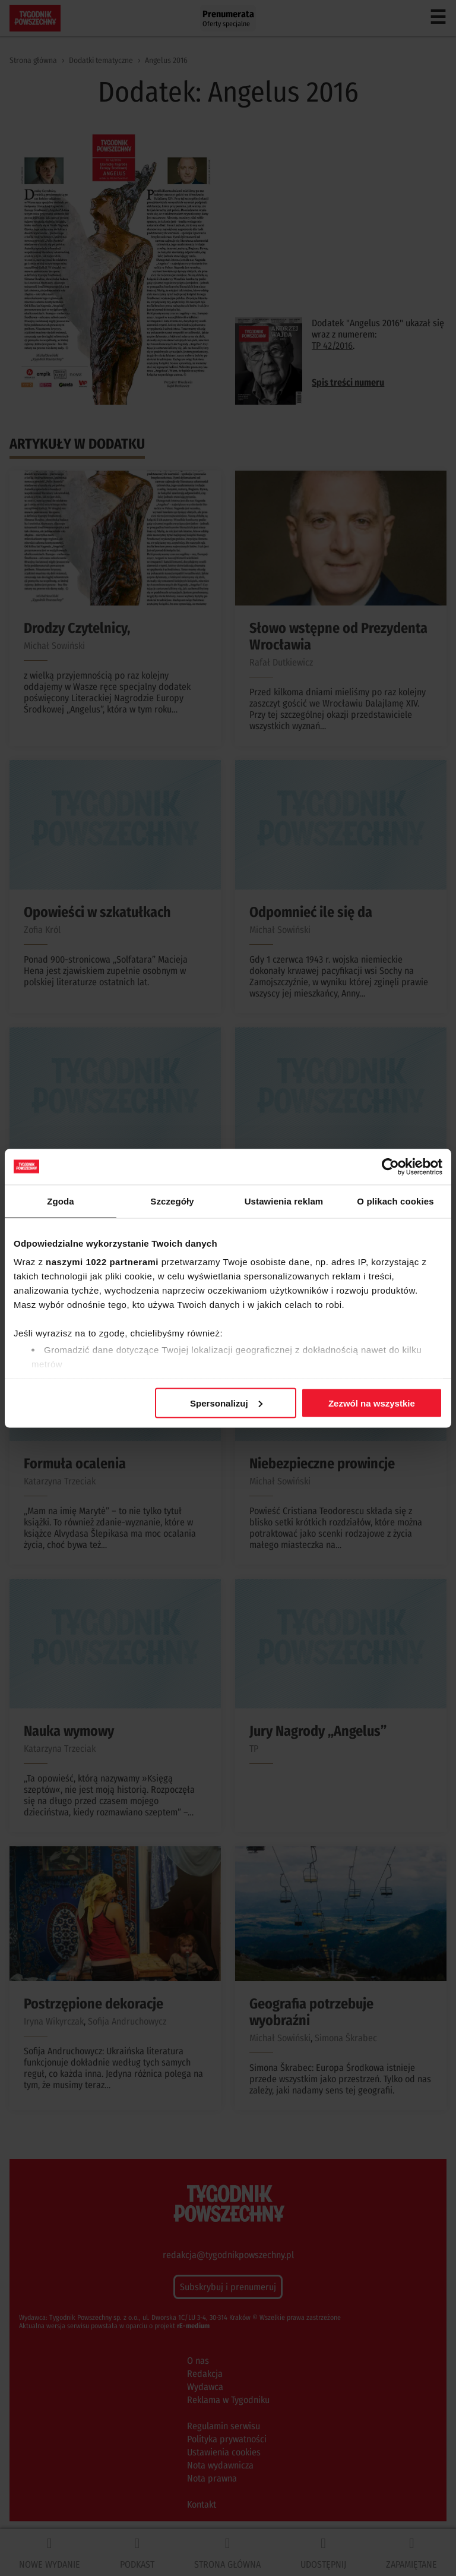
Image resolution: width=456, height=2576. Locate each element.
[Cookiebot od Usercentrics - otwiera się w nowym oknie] (390, 1166)
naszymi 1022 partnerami (102, 1262)
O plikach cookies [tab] (395, 1201)
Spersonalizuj (226, 1403)
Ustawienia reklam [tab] (284, 1201)
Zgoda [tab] (60, 1201)
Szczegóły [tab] (172, 1201)
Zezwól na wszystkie (371, 1403)
